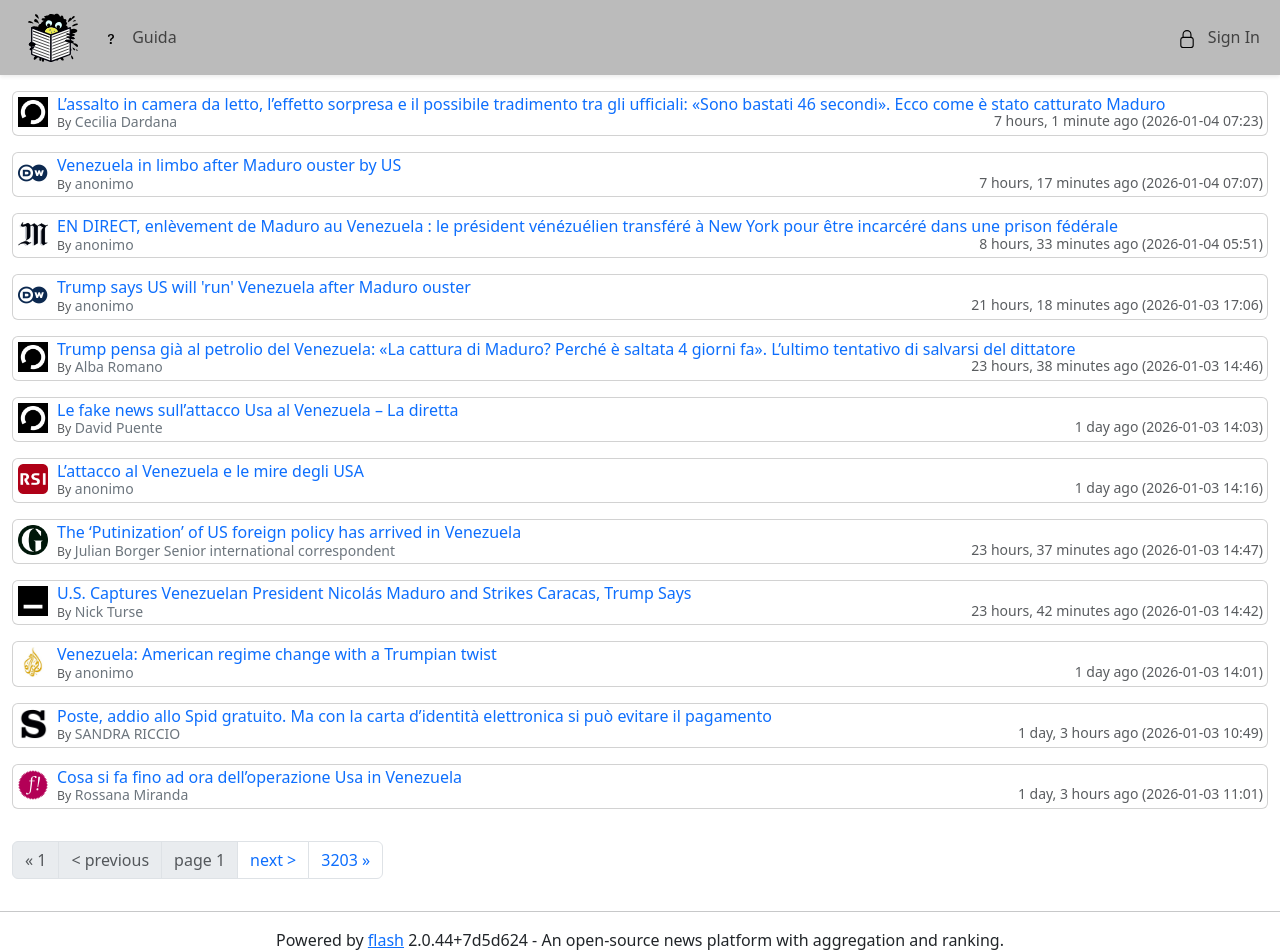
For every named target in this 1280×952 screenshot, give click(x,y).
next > (273, 860)
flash (386, 940)
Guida (139, 37)
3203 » (345, 860)
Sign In (1219, 37)
